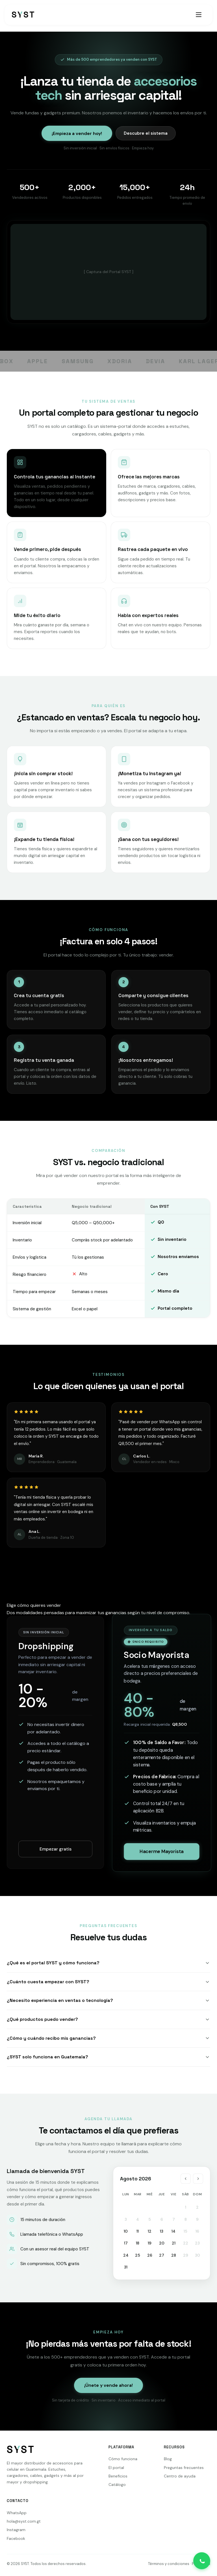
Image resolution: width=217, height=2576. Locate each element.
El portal (116, 2467)
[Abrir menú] (198, 14)
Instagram (16, 2529)
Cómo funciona (122, 2458)
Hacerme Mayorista (161, 1851)
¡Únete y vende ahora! (108, 2385)
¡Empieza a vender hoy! (77, 133)
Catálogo (117, 2484)
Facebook (16, 2538)
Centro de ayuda (180, 2476)
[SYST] (21, 2451)
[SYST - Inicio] (23, 15)
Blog (168, 2458)
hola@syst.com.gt (24, 2521)
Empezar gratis (55, 1849)
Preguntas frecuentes (184, 2467)
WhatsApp (17, 2512)
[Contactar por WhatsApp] (201, 2560)
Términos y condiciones (168, 2563)
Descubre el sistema (146, 133)
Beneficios (117, 2476)
